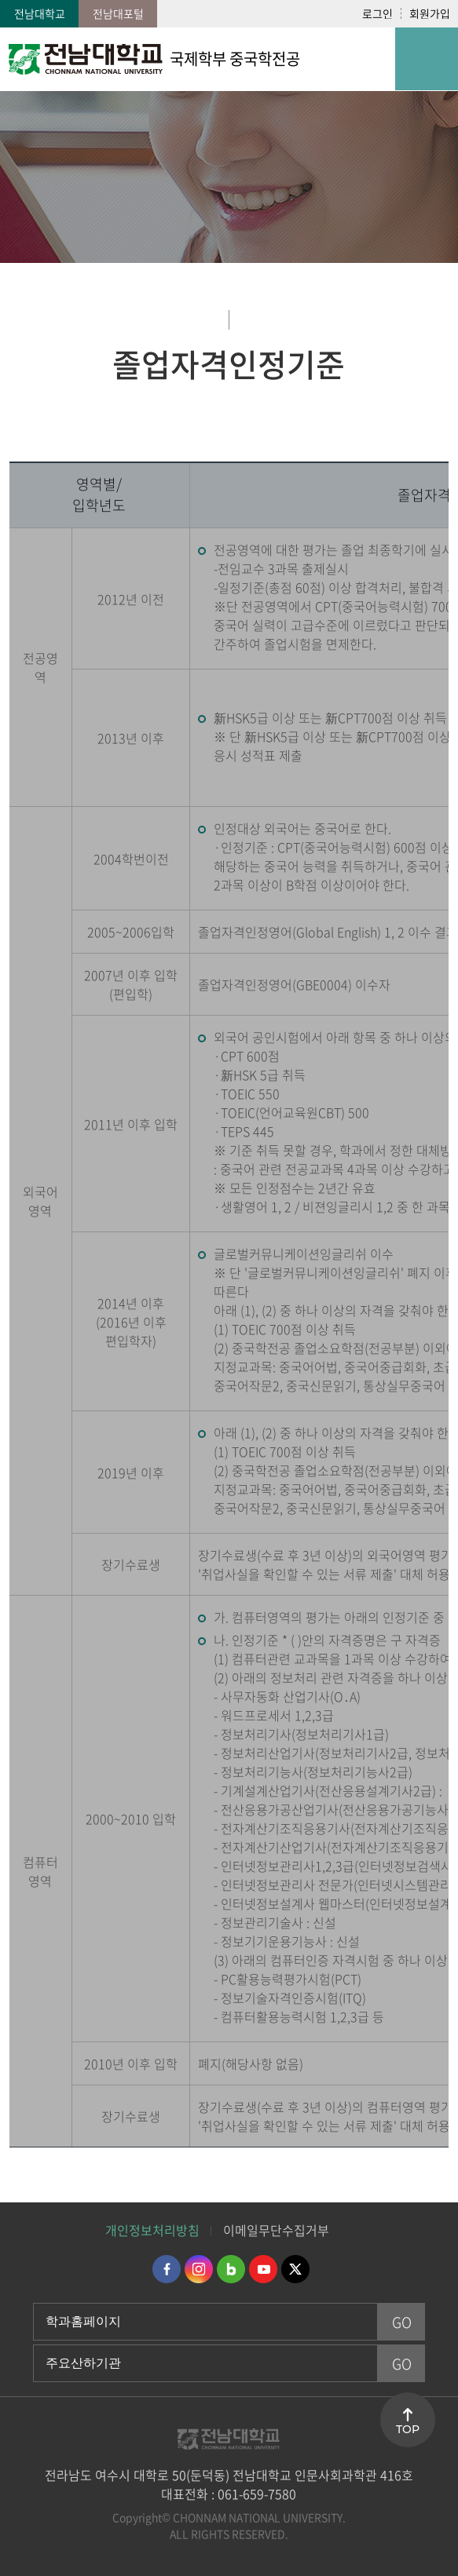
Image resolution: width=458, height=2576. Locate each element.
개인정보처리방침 (152, 2229)
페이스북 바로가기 (166, 2269)
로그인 (377, 13)
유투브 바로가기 (263, 2269)
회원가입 (429, 13)
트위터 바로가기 (295, 2269)
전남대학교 (39, 13)
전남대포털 (118, 13)
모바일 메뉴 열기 (426, 58)
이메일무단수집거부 (276, 2229)
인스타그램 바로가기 (199, 2269)
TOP (408, 2429)
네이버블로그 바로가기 (231, 2269)
